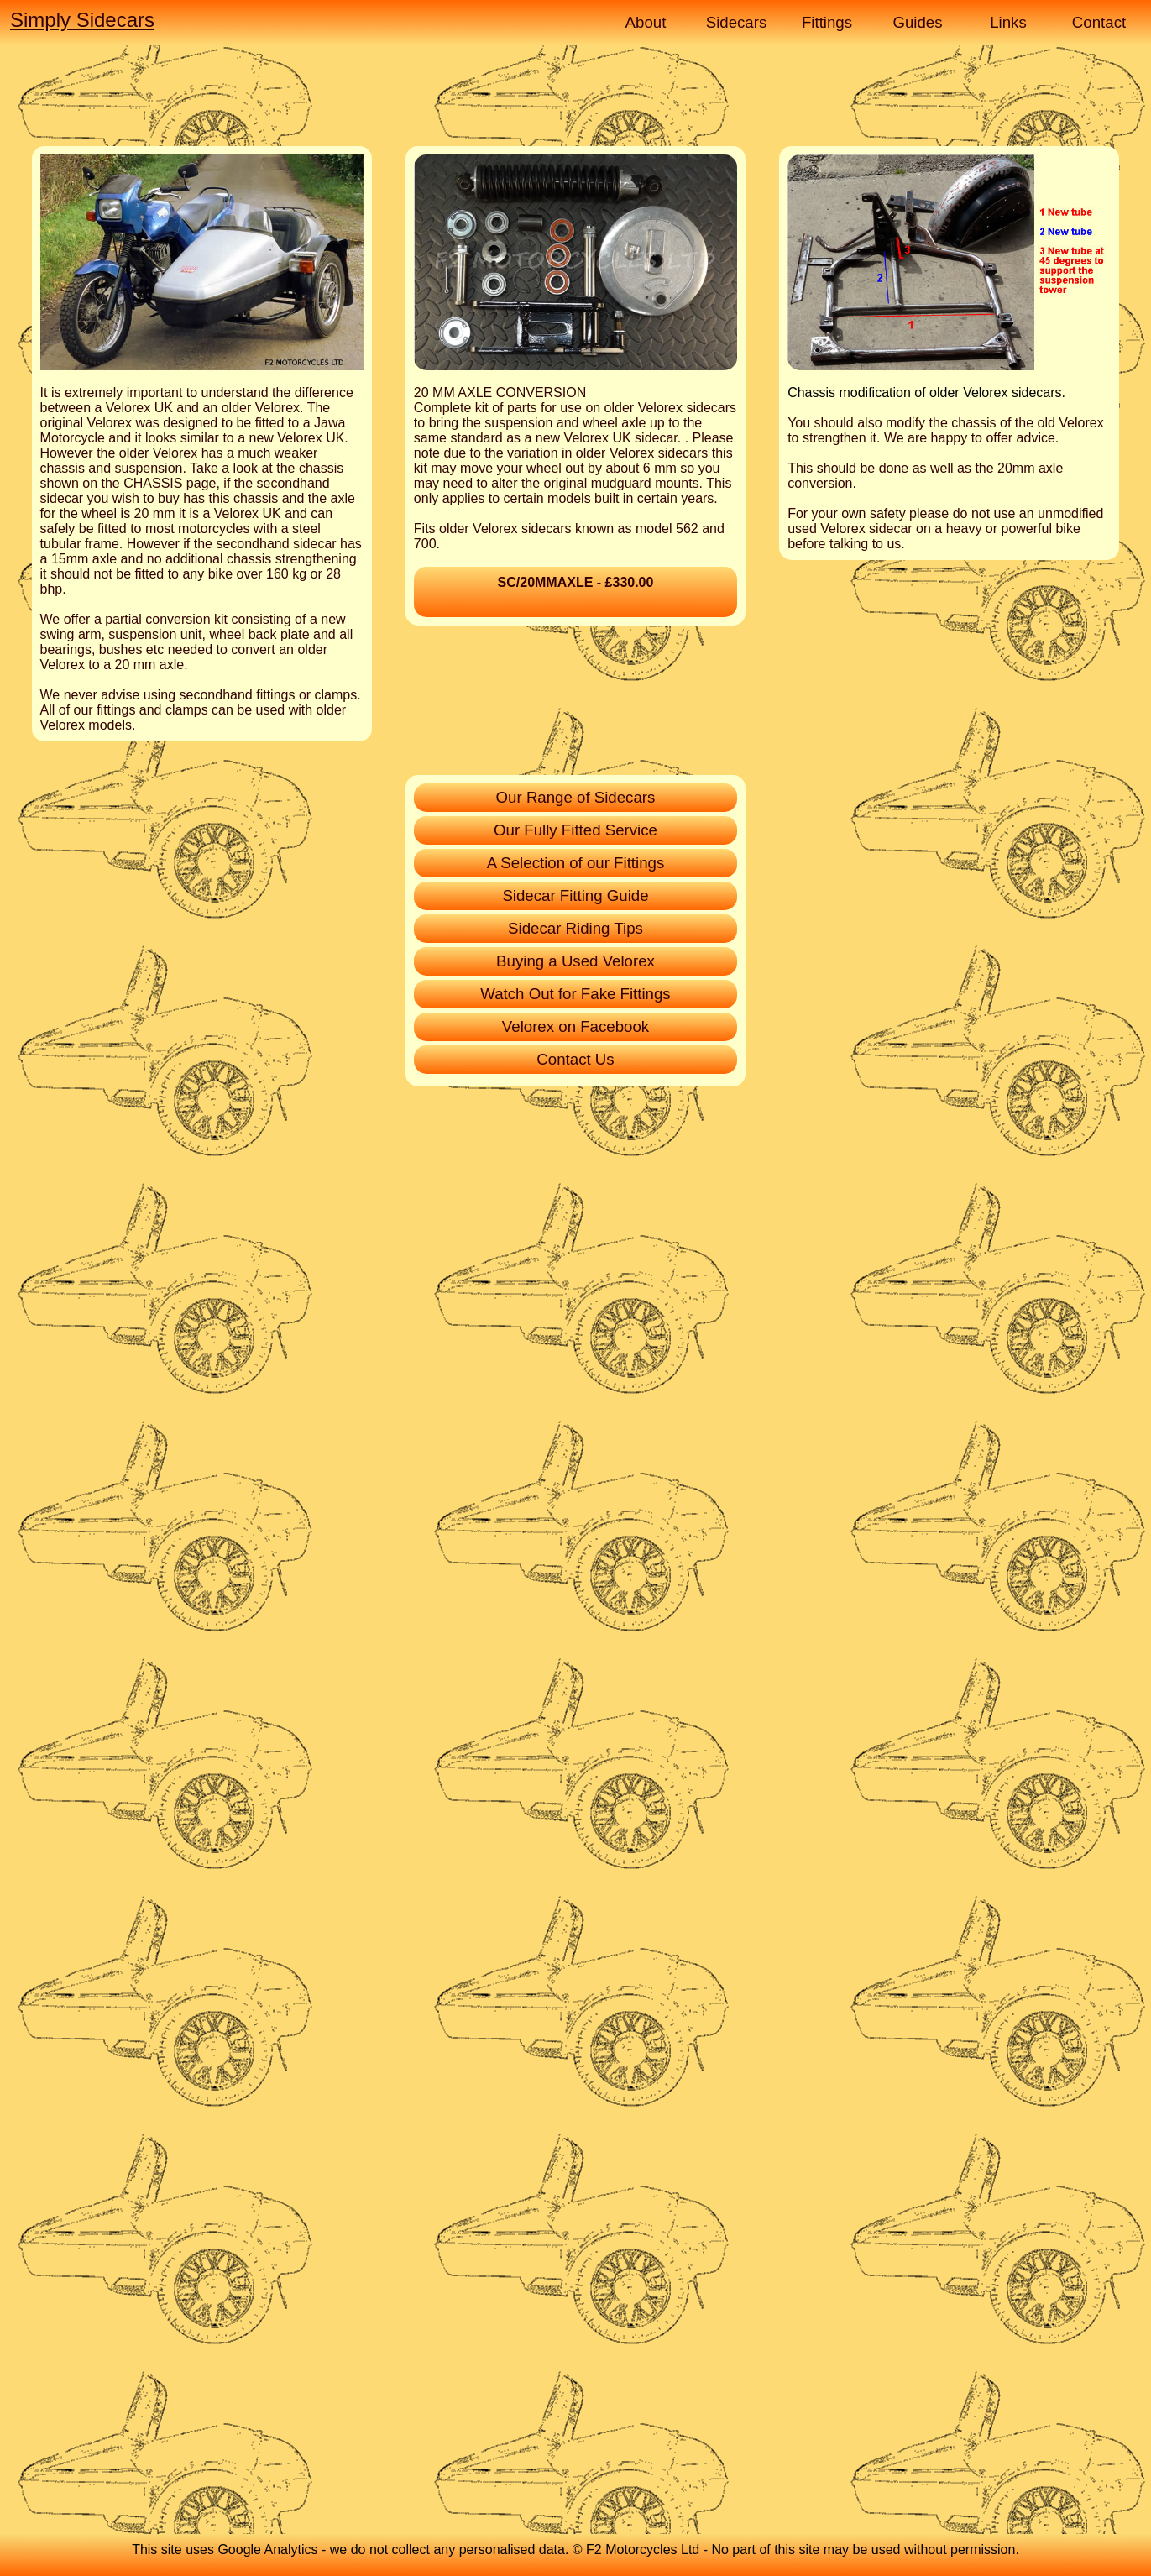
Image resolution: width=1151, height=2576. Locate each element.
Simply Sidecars (82, 19)
